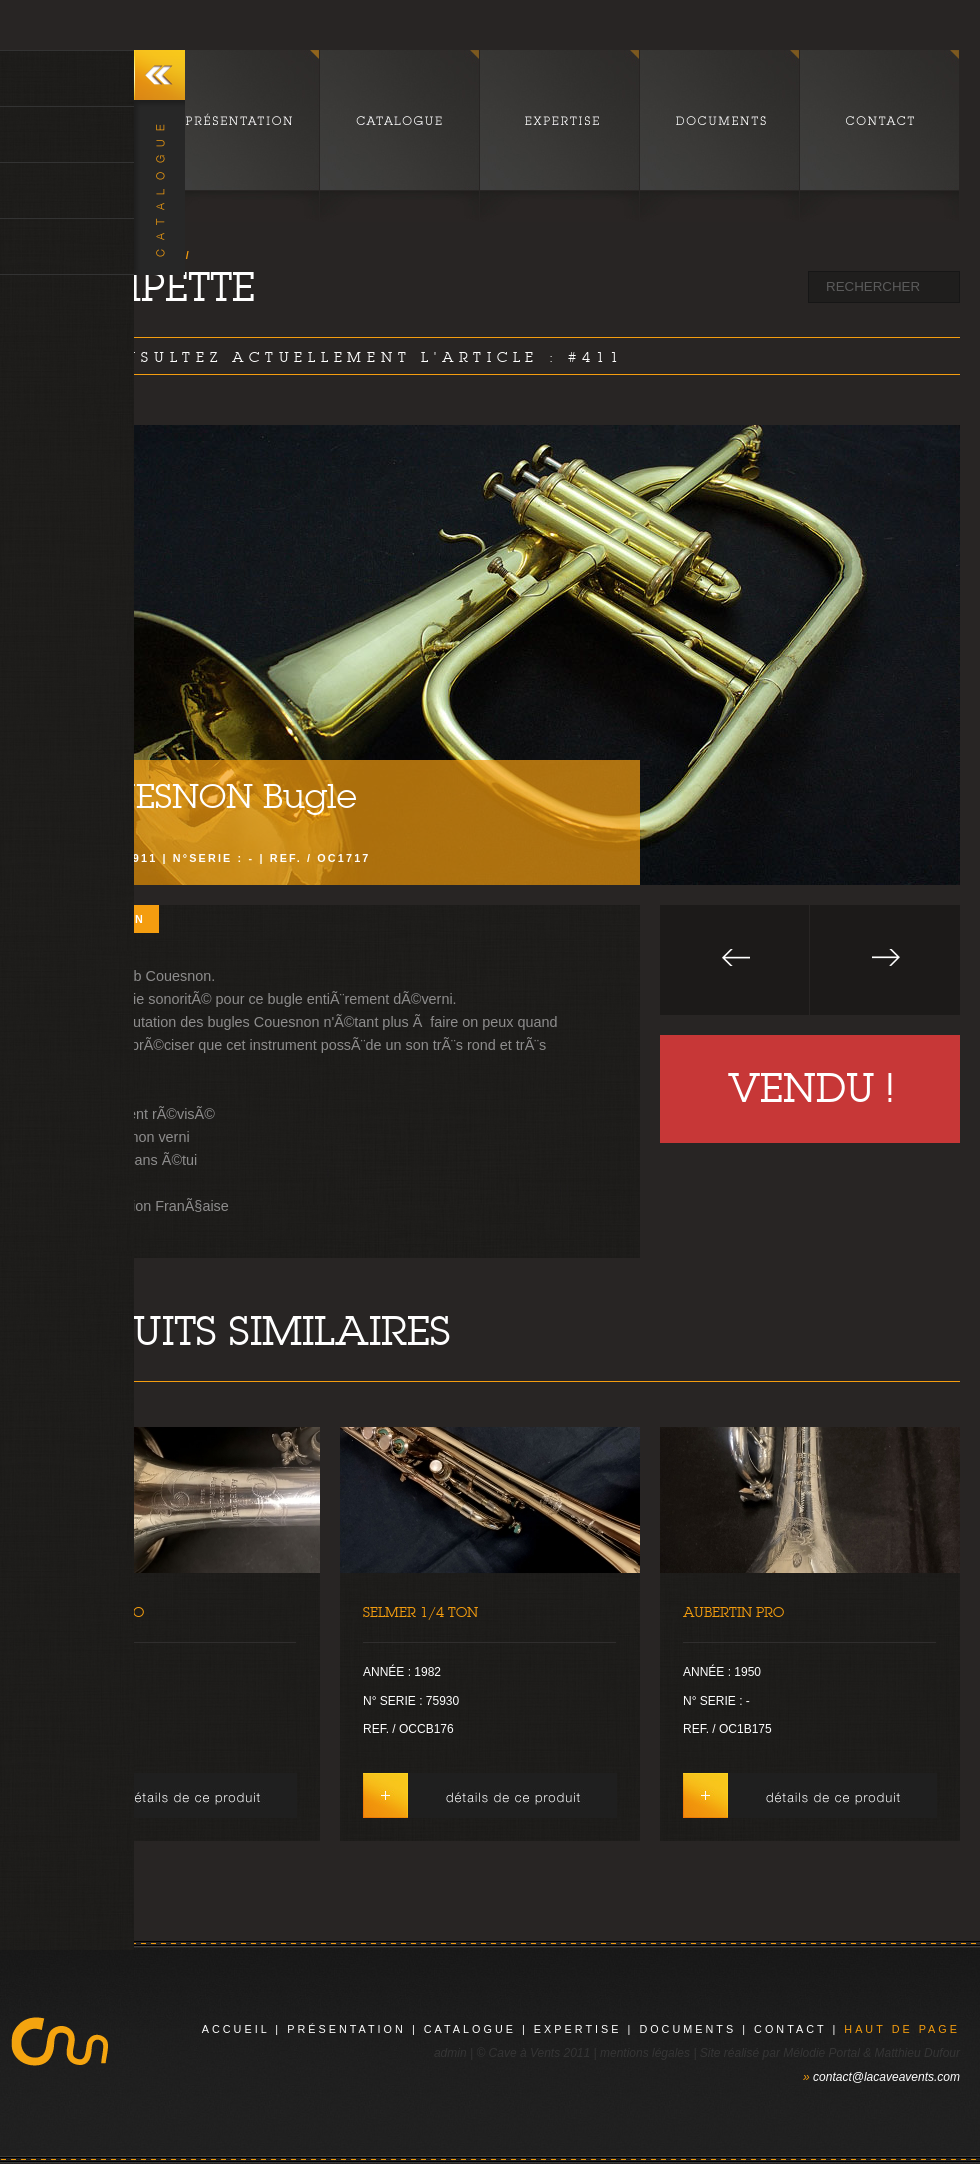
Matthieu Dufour (917, 2053)
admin (450, 2053)
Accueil (236, 2029)
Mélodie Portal (821, 2053)
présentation (346, 2029)
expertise (578, 2029)
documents (687, 2029)
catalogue (470, 2029)
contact (790, 2029)
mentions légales (645, 2053)
